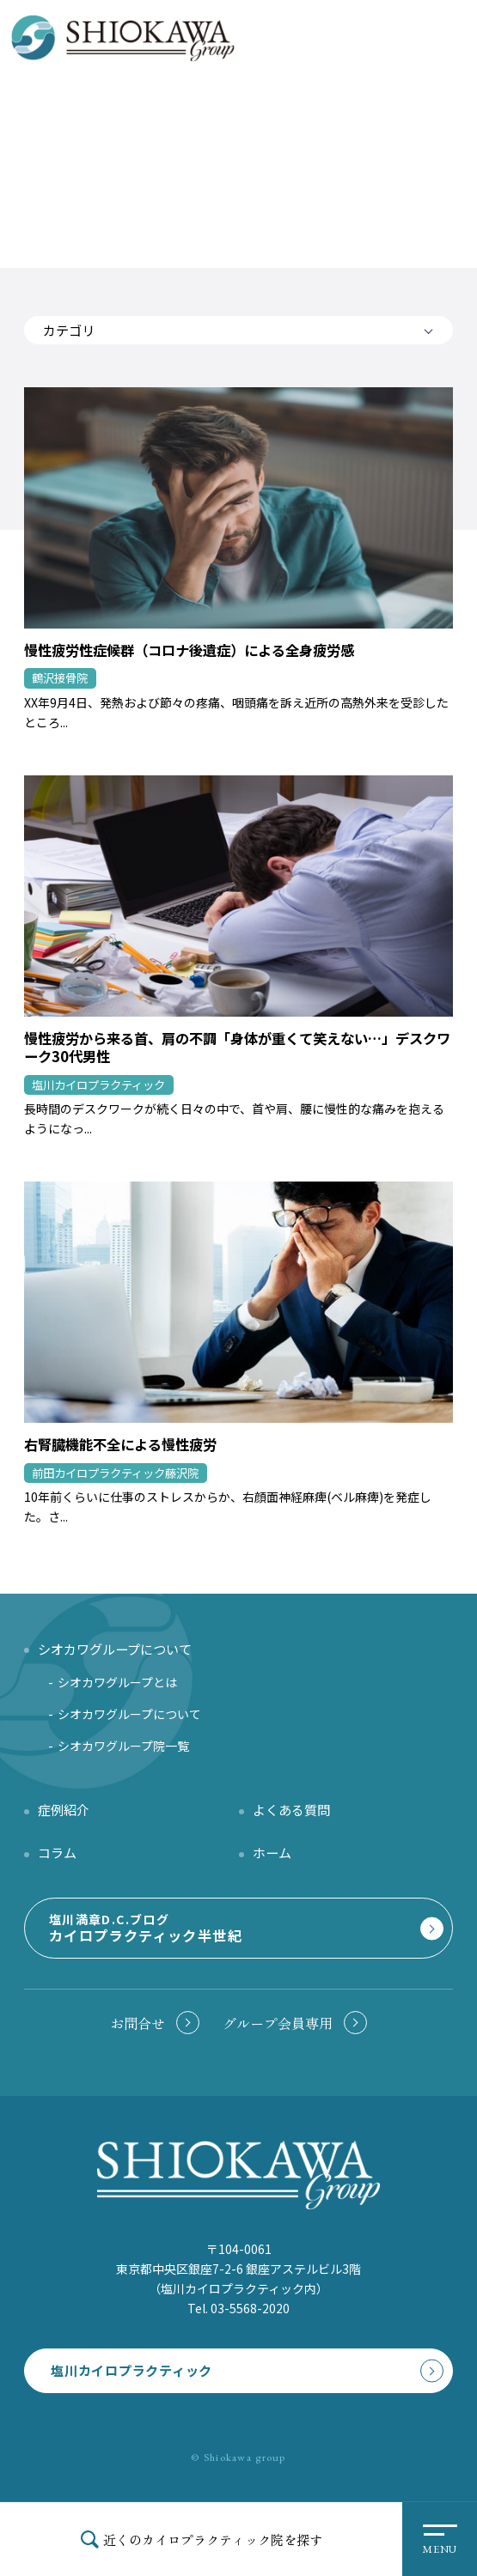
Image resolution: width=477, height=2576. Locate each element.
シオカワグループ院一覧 (123, 1745)
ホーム (272, 1852)
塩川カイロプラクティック (131, 2369)
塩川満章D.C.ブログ (236, 1928)
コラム (57, 1852)
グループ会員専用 (278, 2023)
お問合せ (137, 2023)
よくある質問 (291, 1809)
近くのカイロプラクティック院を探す (212, 2539)
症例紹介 (63, 1809)
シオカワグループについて (129, 1713)
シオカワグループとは (117, 1682)
